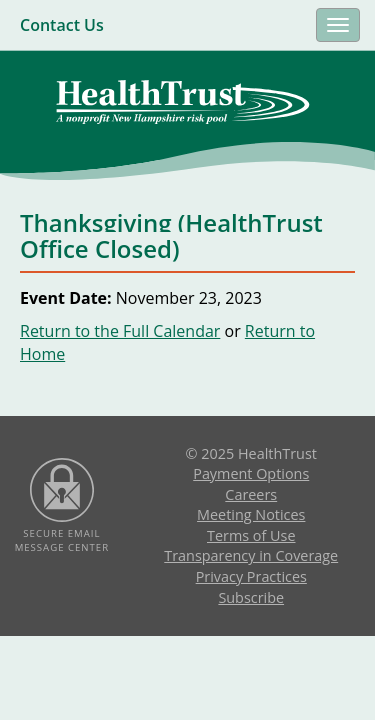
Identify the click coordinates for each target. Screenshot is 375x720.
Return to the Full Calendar (120, 331)
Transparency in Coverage (251, 555)
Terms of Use (251, 535)
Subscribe (251, 597)
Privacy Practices (251, 576)
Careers (251, 494)
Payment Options (251, 473)
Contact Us (62, 25)
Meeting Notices (251, 514)
